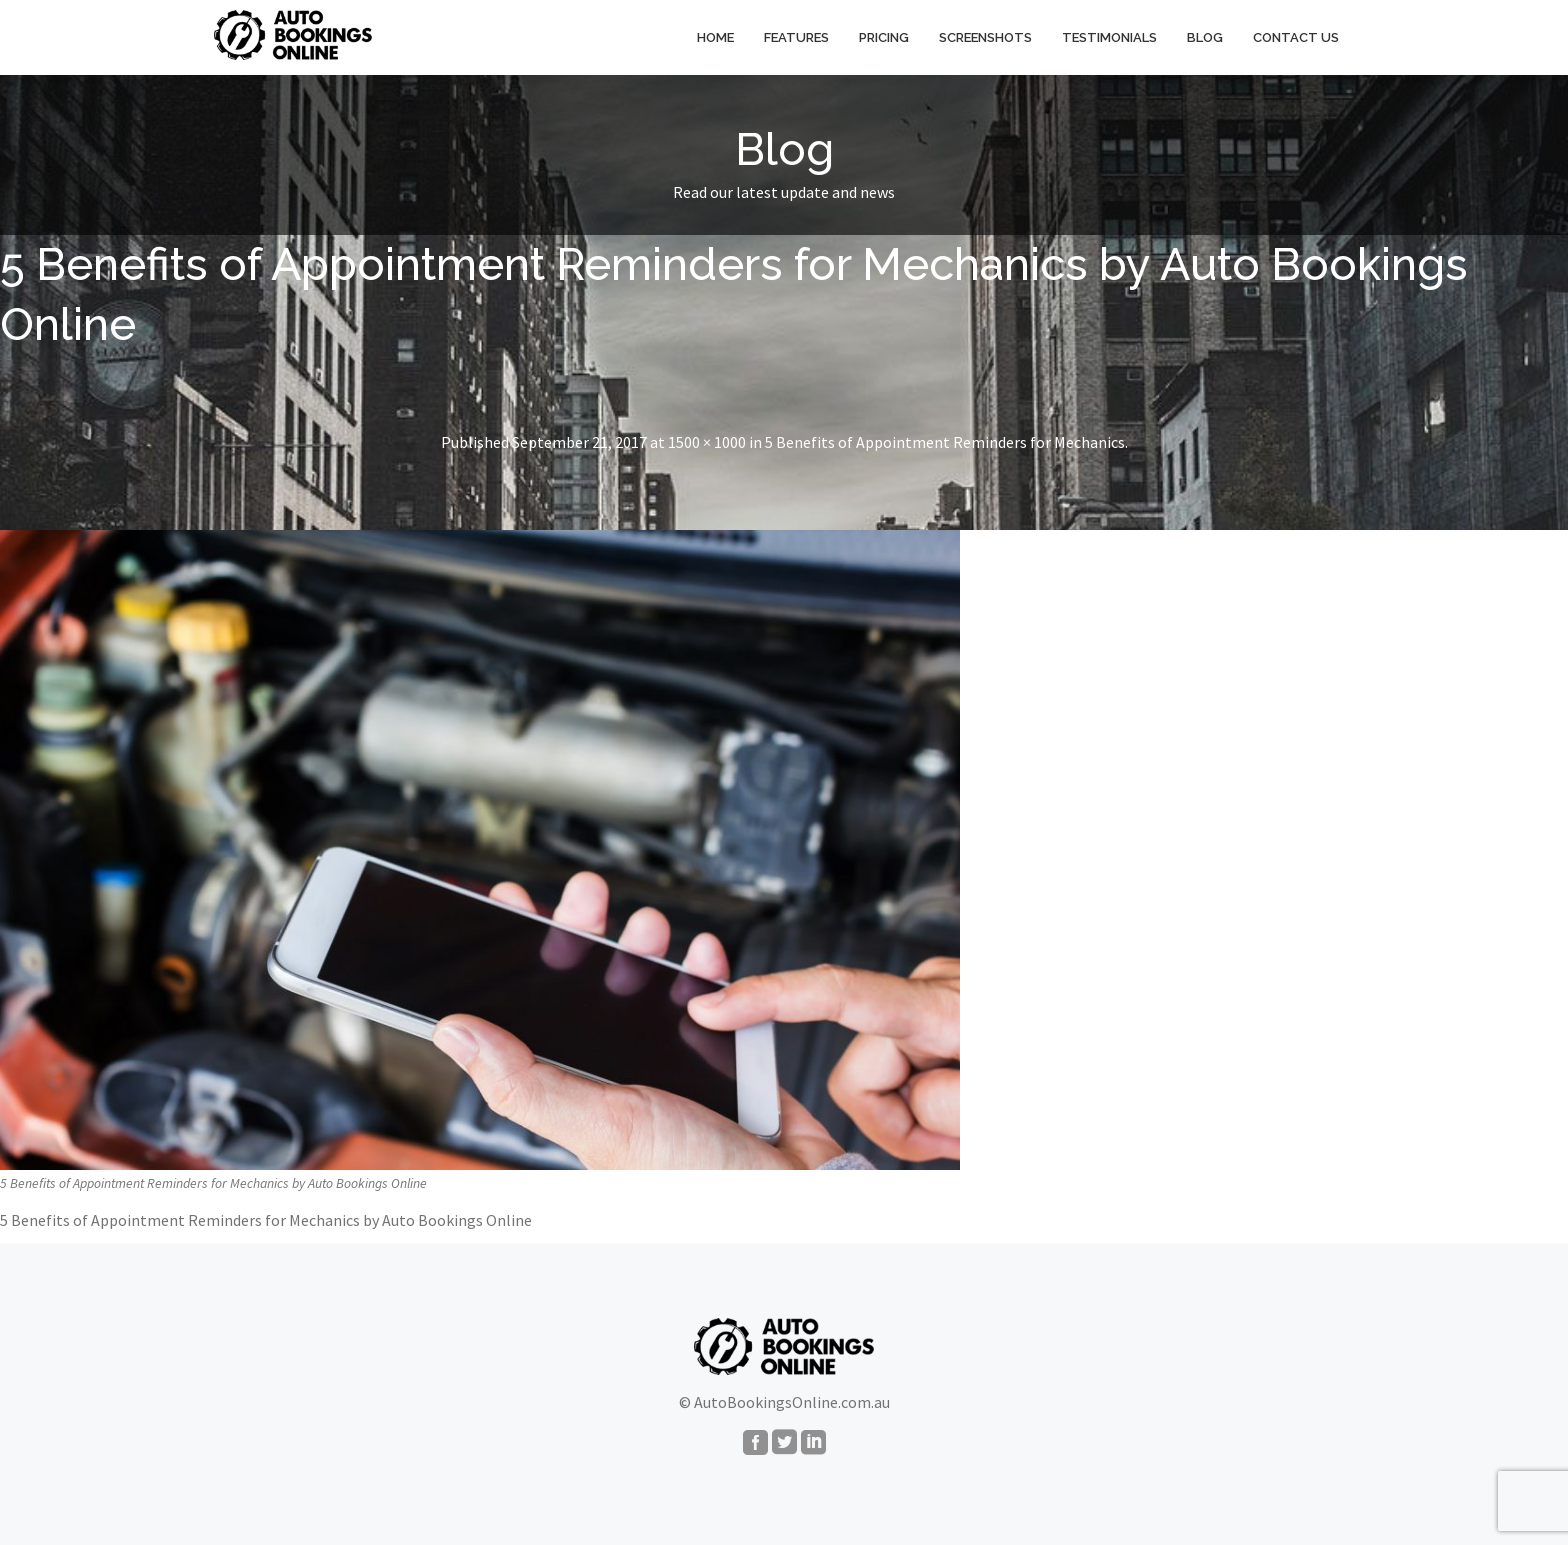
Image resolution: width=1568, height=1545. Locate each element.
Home (715, 37)
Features (796, 37)
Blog (1205, 37)
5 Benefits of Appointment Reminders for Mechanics (945, 442)
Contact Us (1296, 37)
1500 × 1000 (707, 442)
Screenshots (985, 37)
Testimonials (1109, 37)
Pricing (884, 37)
